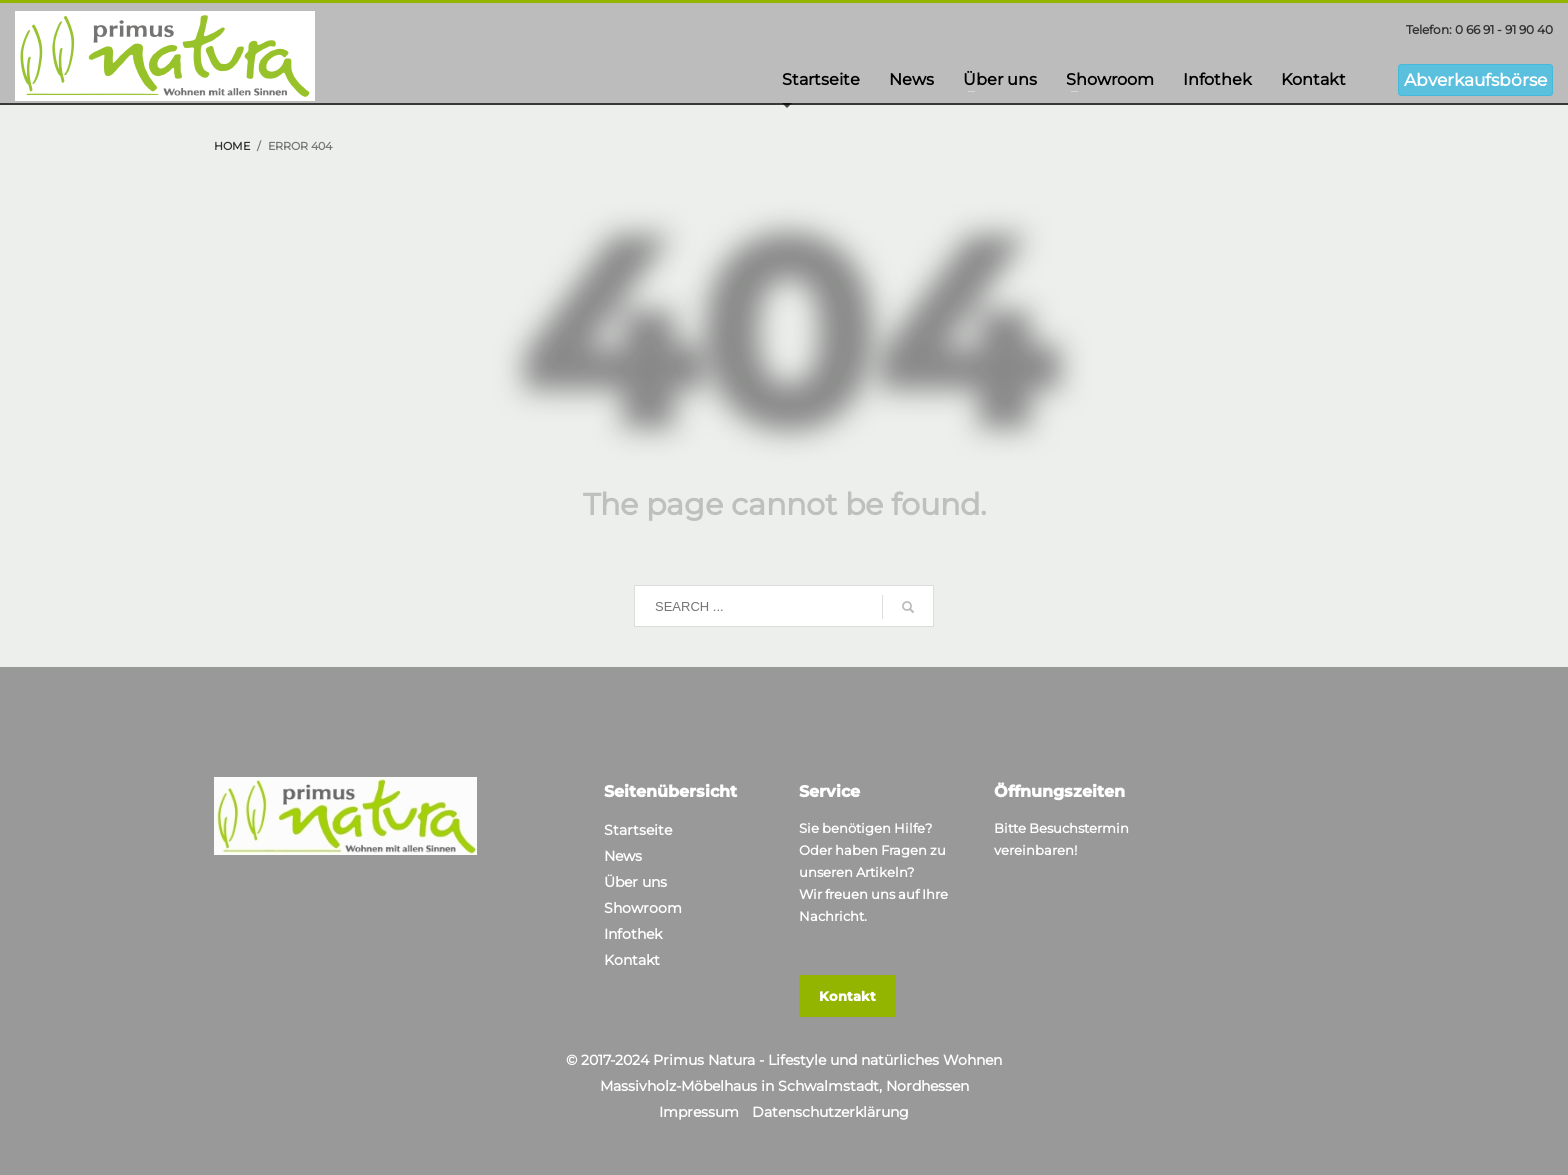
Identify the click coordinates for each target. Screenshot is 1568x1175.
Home (232, 146)
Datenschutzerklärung (830, 1112)
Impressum (699, 1112)
